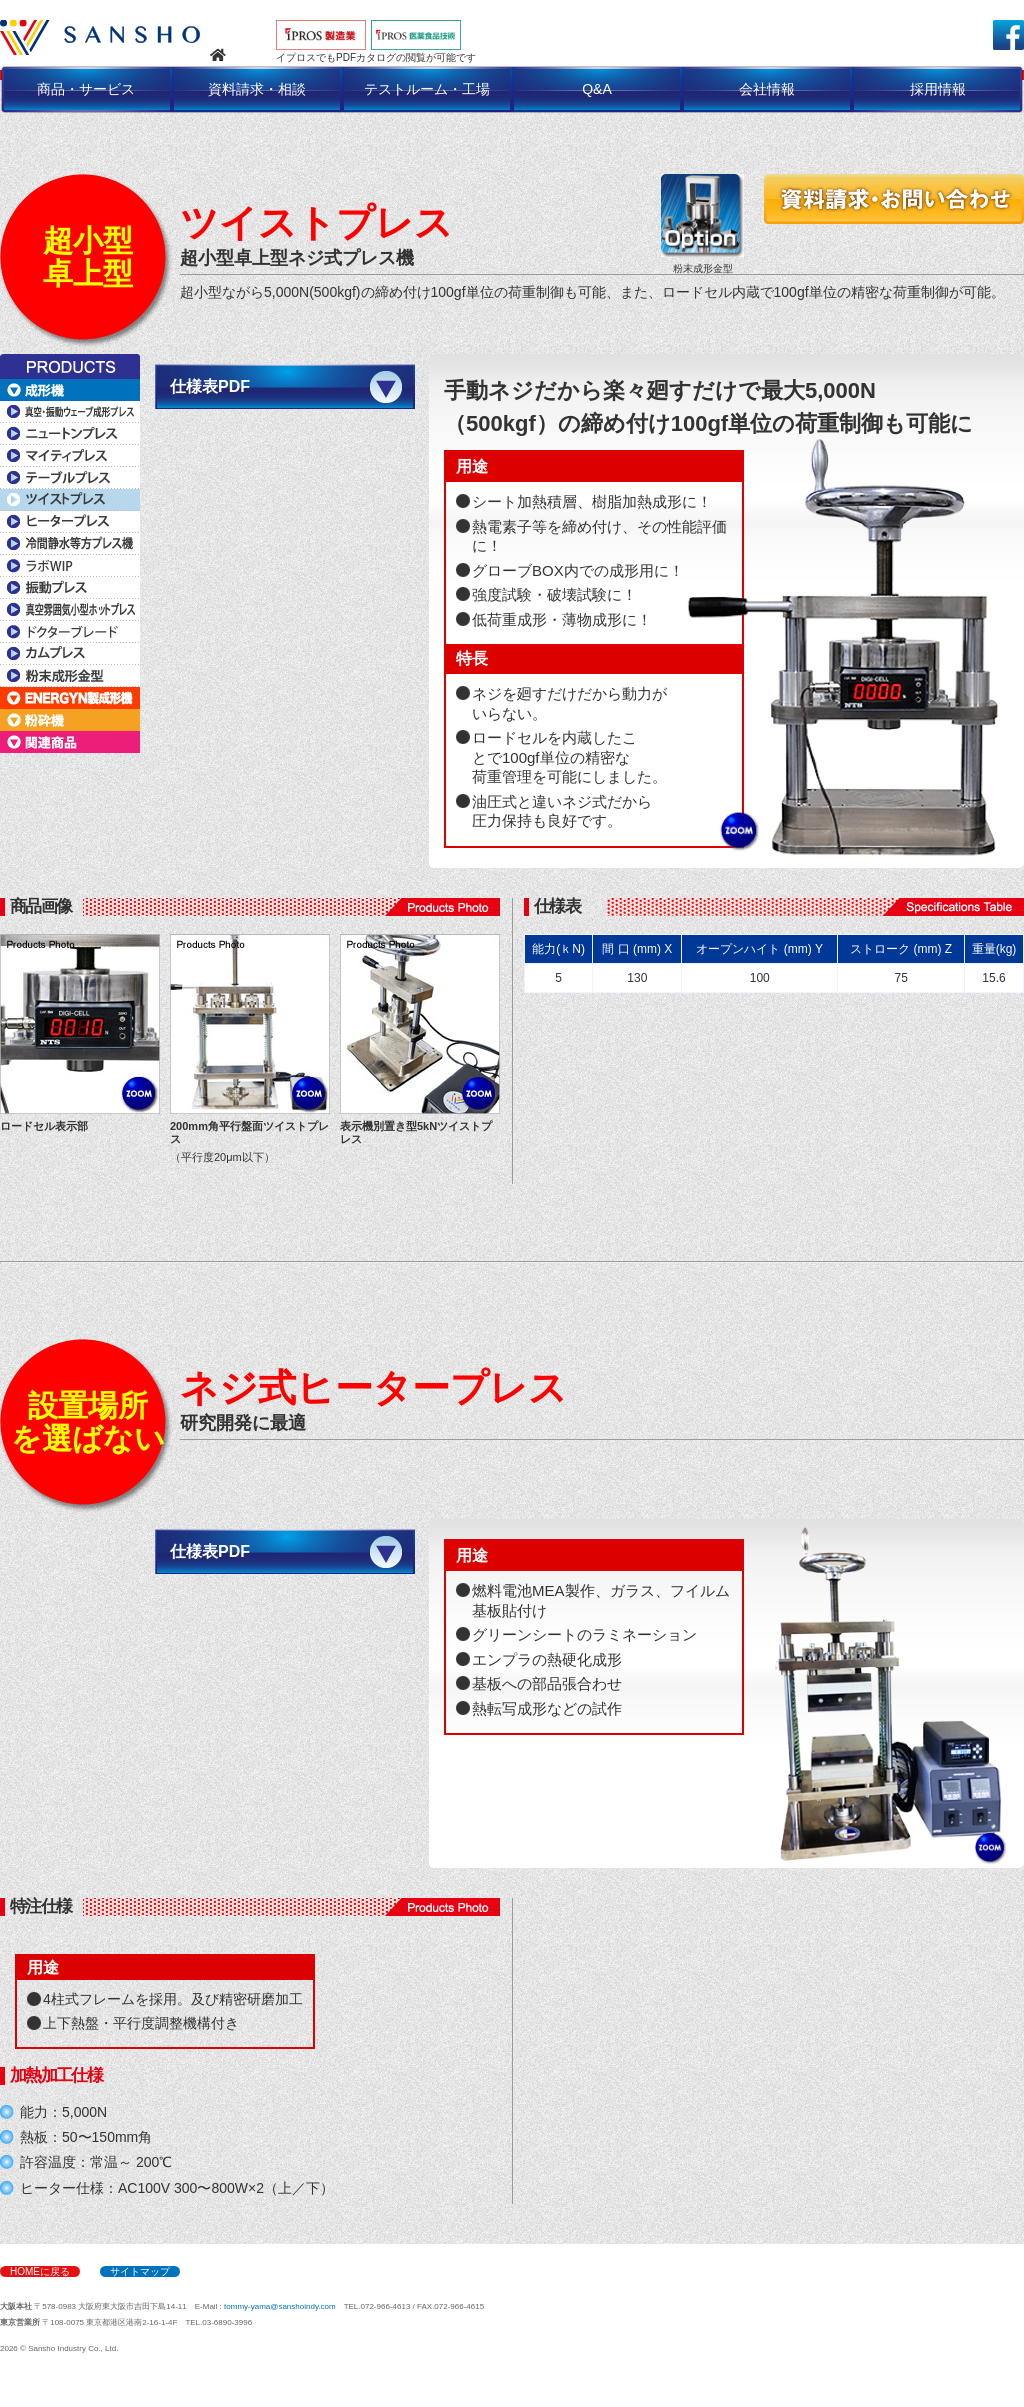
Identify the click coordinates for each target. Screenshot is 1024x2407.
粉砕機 (70, 720)
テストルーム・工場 (427, 89)
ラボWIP (70, 566)
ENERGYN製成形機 (70, 698)
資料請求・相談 (257, 89)
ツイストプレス (70, 500)
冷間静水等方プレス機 (70, 544)
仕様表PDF (210, 386)
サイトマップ (140, 2271)
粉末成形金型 (70, 676)
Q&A (597, 89)
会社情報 (767, 89)
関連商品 (70, 742)
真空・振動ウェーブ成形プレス (70, 412)
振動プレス (70, 588)
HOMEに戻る (40, 2271)
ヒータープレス (70, 522)
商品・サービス (86, 89)
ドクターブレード (70, 632)
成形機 (70, 390)
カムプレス (70, 654)
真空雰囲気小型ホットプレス (70, 610)
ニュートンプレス (70, 434)
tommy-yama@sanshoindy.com (280, 2306)
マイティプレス (70, 456)
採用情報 (938, 89)
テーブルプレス (70, 478)
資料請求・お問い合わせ (894, 199)
